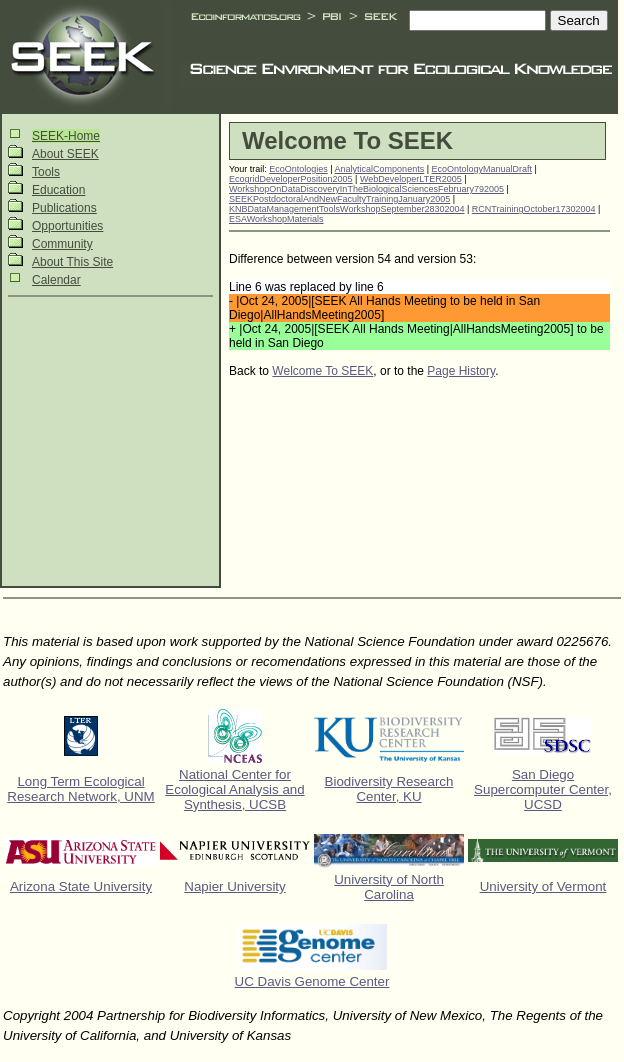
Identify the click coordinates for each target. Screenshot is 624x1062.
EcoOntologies (298, 169)
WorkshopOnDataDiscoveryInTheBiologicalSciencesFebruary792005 (366, 189)
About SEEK (65, 154)
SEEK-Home (66, 136)
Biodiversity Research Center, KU (389, 789)
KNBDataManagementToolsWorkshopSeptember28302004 (346, 209)
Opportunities (67, 226)
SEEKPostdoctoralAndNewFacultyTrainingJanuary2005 (339, 199)
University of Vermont (543, 886)
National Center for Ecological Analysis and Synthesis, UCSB (234, 789)
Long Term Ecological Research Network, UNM (80, 789)
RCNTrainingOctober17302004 (534, 209)
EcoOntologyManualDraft (482, 169)
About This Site (72, 262)
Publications (64, 208)
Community (62, 244)
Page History (461, 371)
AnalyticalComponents (380, 169)
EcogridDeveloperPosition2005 (291, 179)
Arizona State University (81, 886)
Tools (46, 172)
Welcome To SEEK (322, 371)
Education (58, 190)
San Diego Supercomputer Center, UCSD (543, 789)
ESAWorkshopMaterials (276, 219)
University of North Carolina (389, 887)
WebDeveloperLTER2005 (411, 179)
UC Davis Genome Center (312, 981)
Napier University (234, 886)
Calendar (56, 280)
